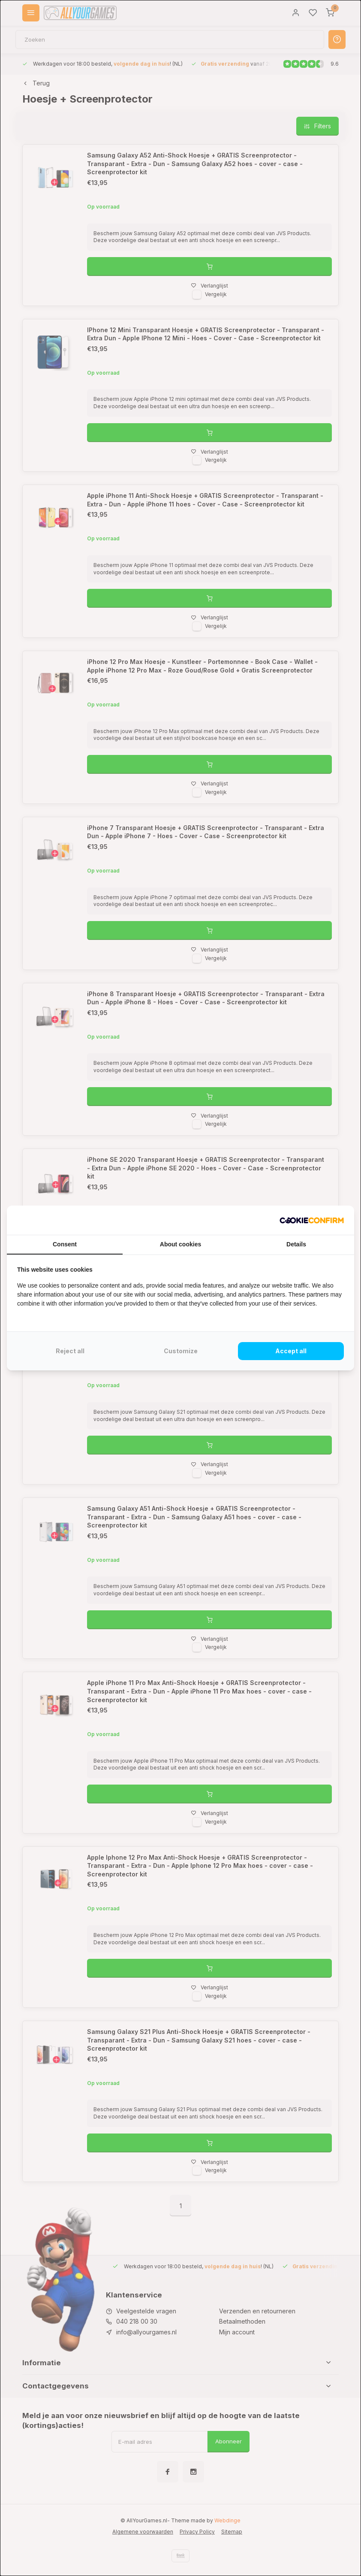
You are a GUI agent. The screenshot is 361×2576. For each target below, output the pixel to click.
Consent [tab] (65, 1244)
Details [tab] (296, 1244)
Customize (181, 1351)
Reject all (70, 1351)
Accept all (291, 1351)
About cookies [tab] (180, 1244)
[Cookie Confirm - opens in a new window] (312, 1220)
